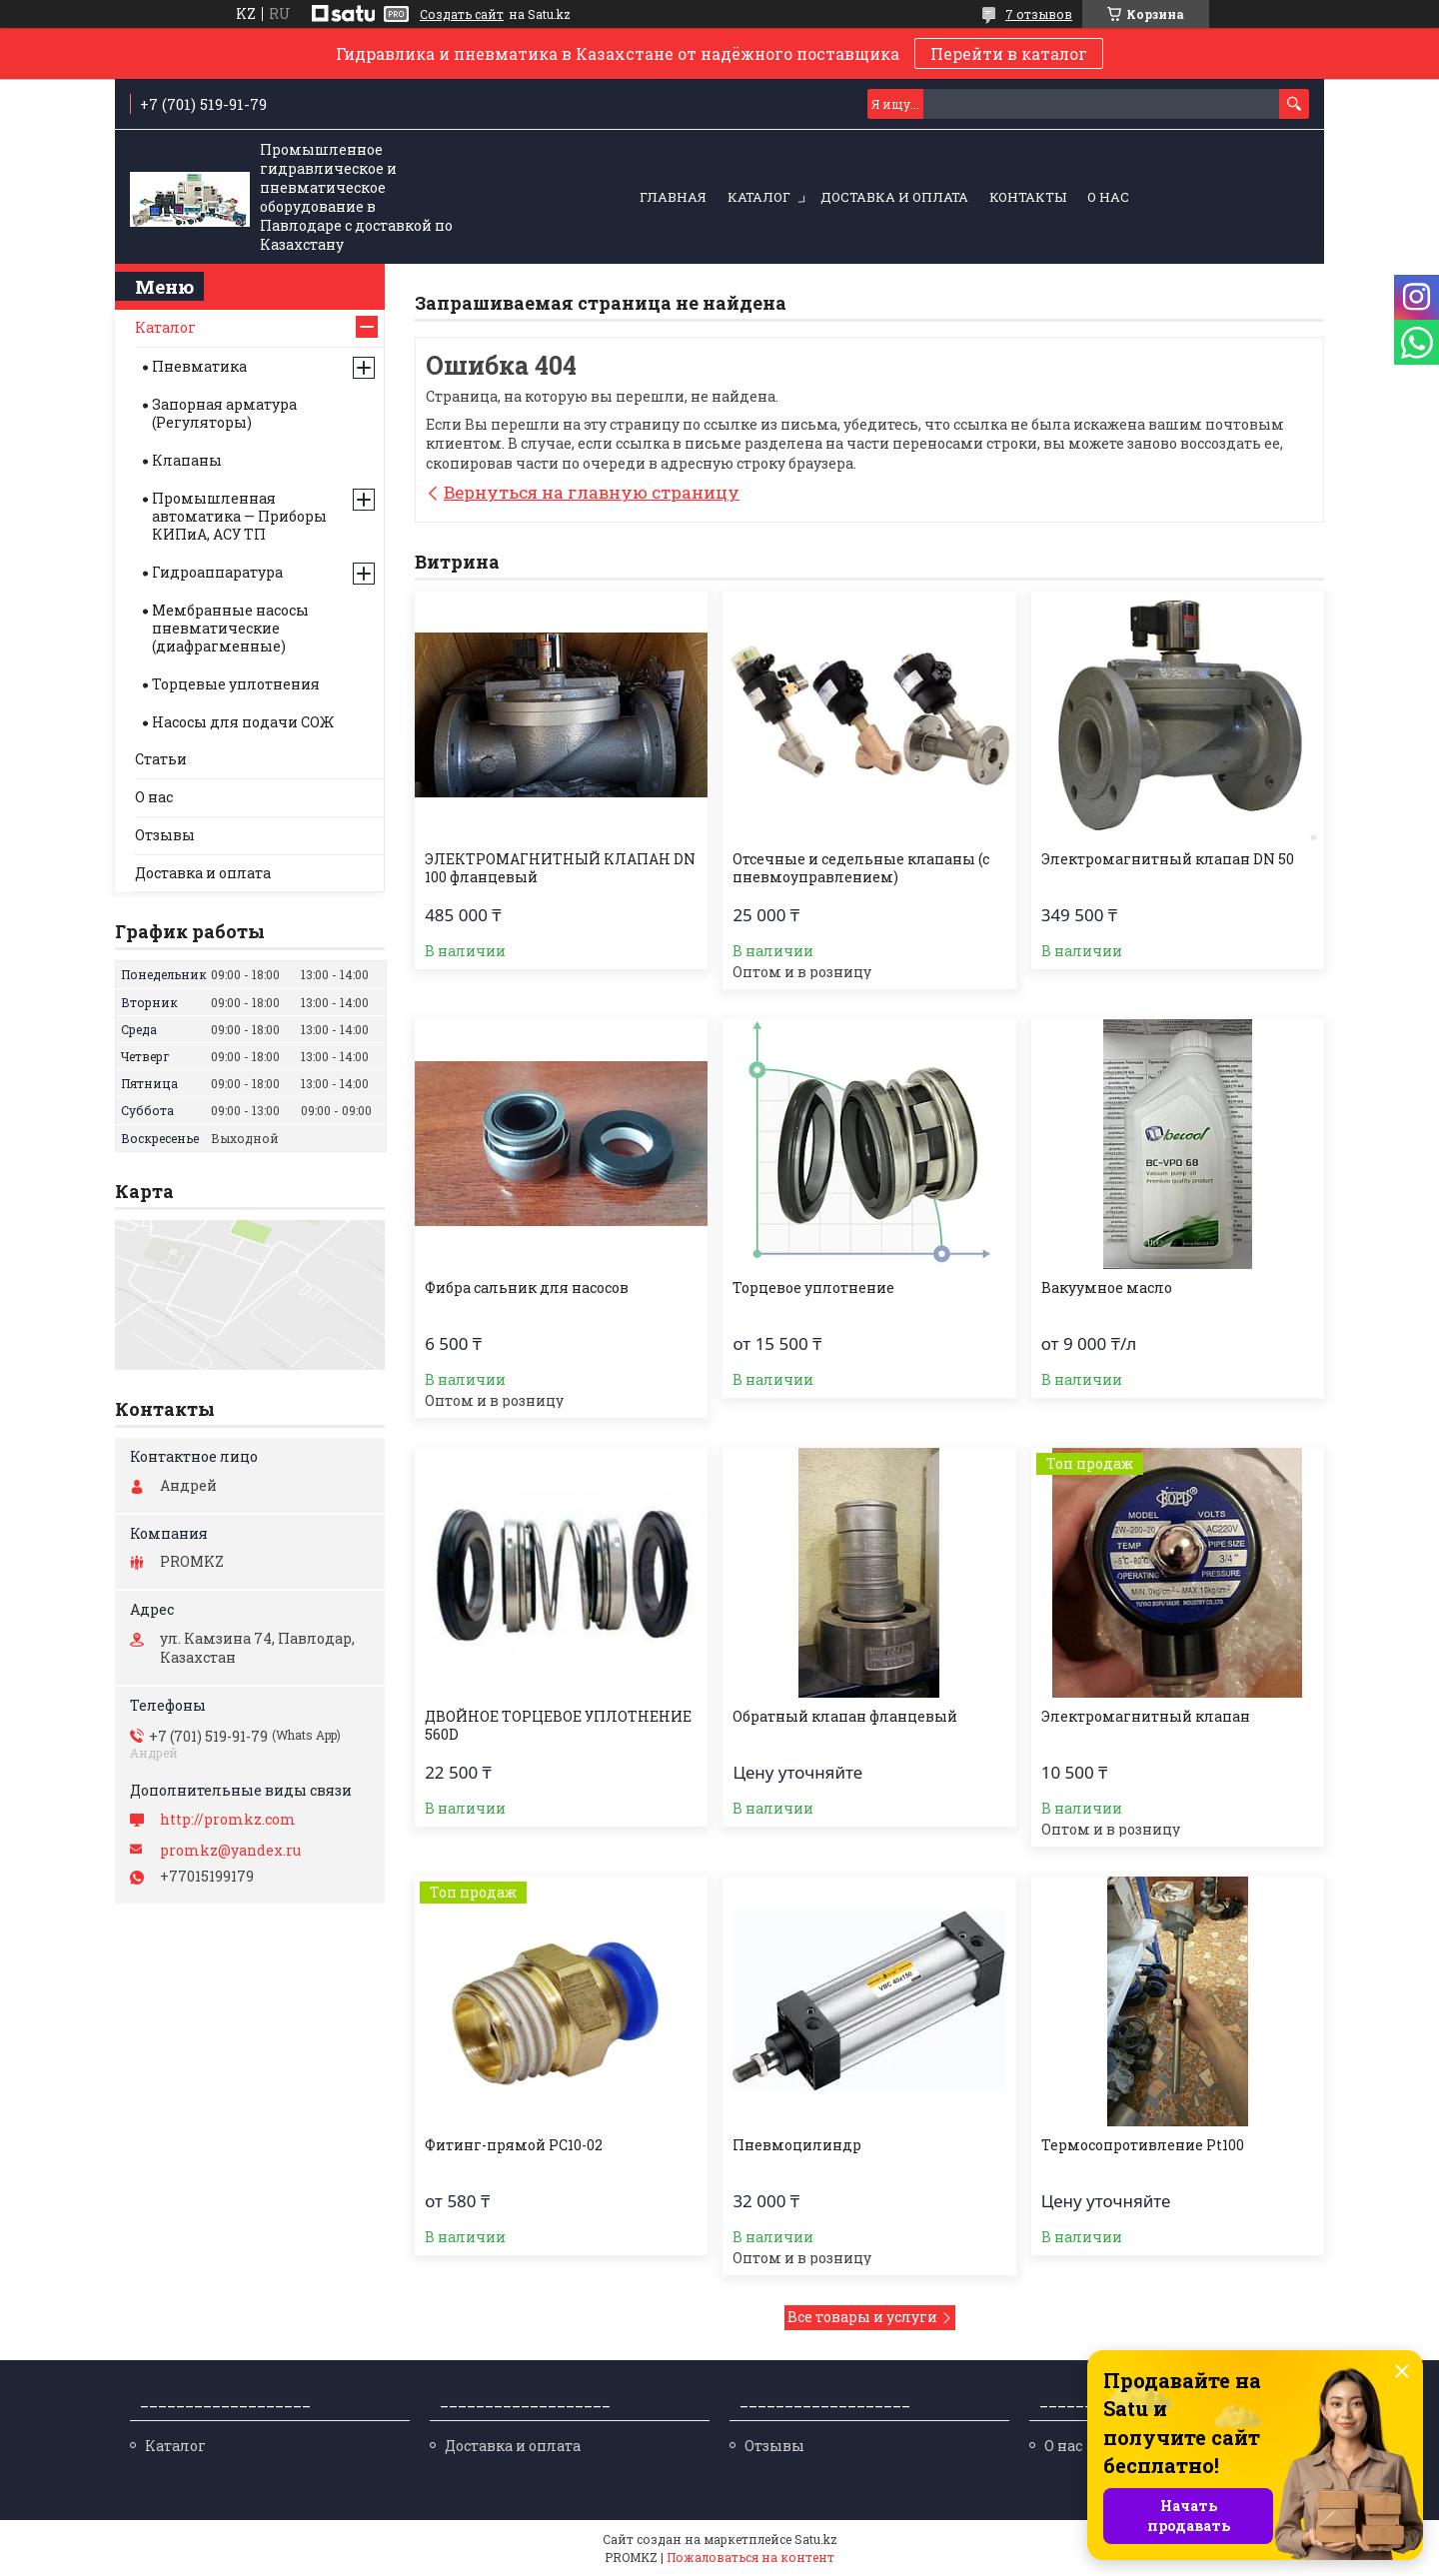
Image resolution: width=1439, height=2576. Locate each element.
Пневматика (199, 366)
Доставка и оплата (894, 197)
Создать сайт (462, 14)
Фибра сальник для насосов (527, 1288)
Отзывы (165, 834)
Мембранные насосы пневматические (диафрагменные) (230, 628)
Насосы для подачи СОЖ (243, 721)
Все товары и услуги (862, 2316)
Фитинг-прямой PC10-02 (514, 2145)
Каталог (758, 197)
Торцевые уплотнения (236, 683)
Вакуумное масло (1106, 1288)
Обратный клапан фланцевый (844, 1717)
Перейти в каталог (1008, 53)
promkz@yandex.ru (230, 1851)
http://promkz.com (228, 1820)
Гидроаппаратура (217, 572)
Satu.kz (815, 2539)
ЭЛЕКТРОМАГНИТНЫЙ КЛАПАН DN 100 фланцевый (560, 868)
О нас (1108, 197)
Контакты (1027, 197)
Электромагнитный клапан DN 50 (1167, 859)
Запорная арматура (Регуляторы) (224, 413)
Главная (673, 197)
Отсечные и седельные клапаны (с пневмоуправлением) (860, 868)
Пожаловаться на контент (750, 2557)
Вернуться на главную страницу (591, 492)
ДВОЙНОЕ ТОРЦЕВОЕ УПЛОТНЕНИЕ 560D (558, 1726)
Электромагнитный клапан (1145, 1717)
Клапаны (187, 460)
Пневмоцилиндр (796, 2145)
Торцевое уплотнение (813, 1288)
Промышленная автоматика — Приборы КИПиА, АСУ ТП (239, 516)
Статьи (161, 758)
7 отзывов (1038, 14)
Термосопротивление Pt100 (1142, 2145)
